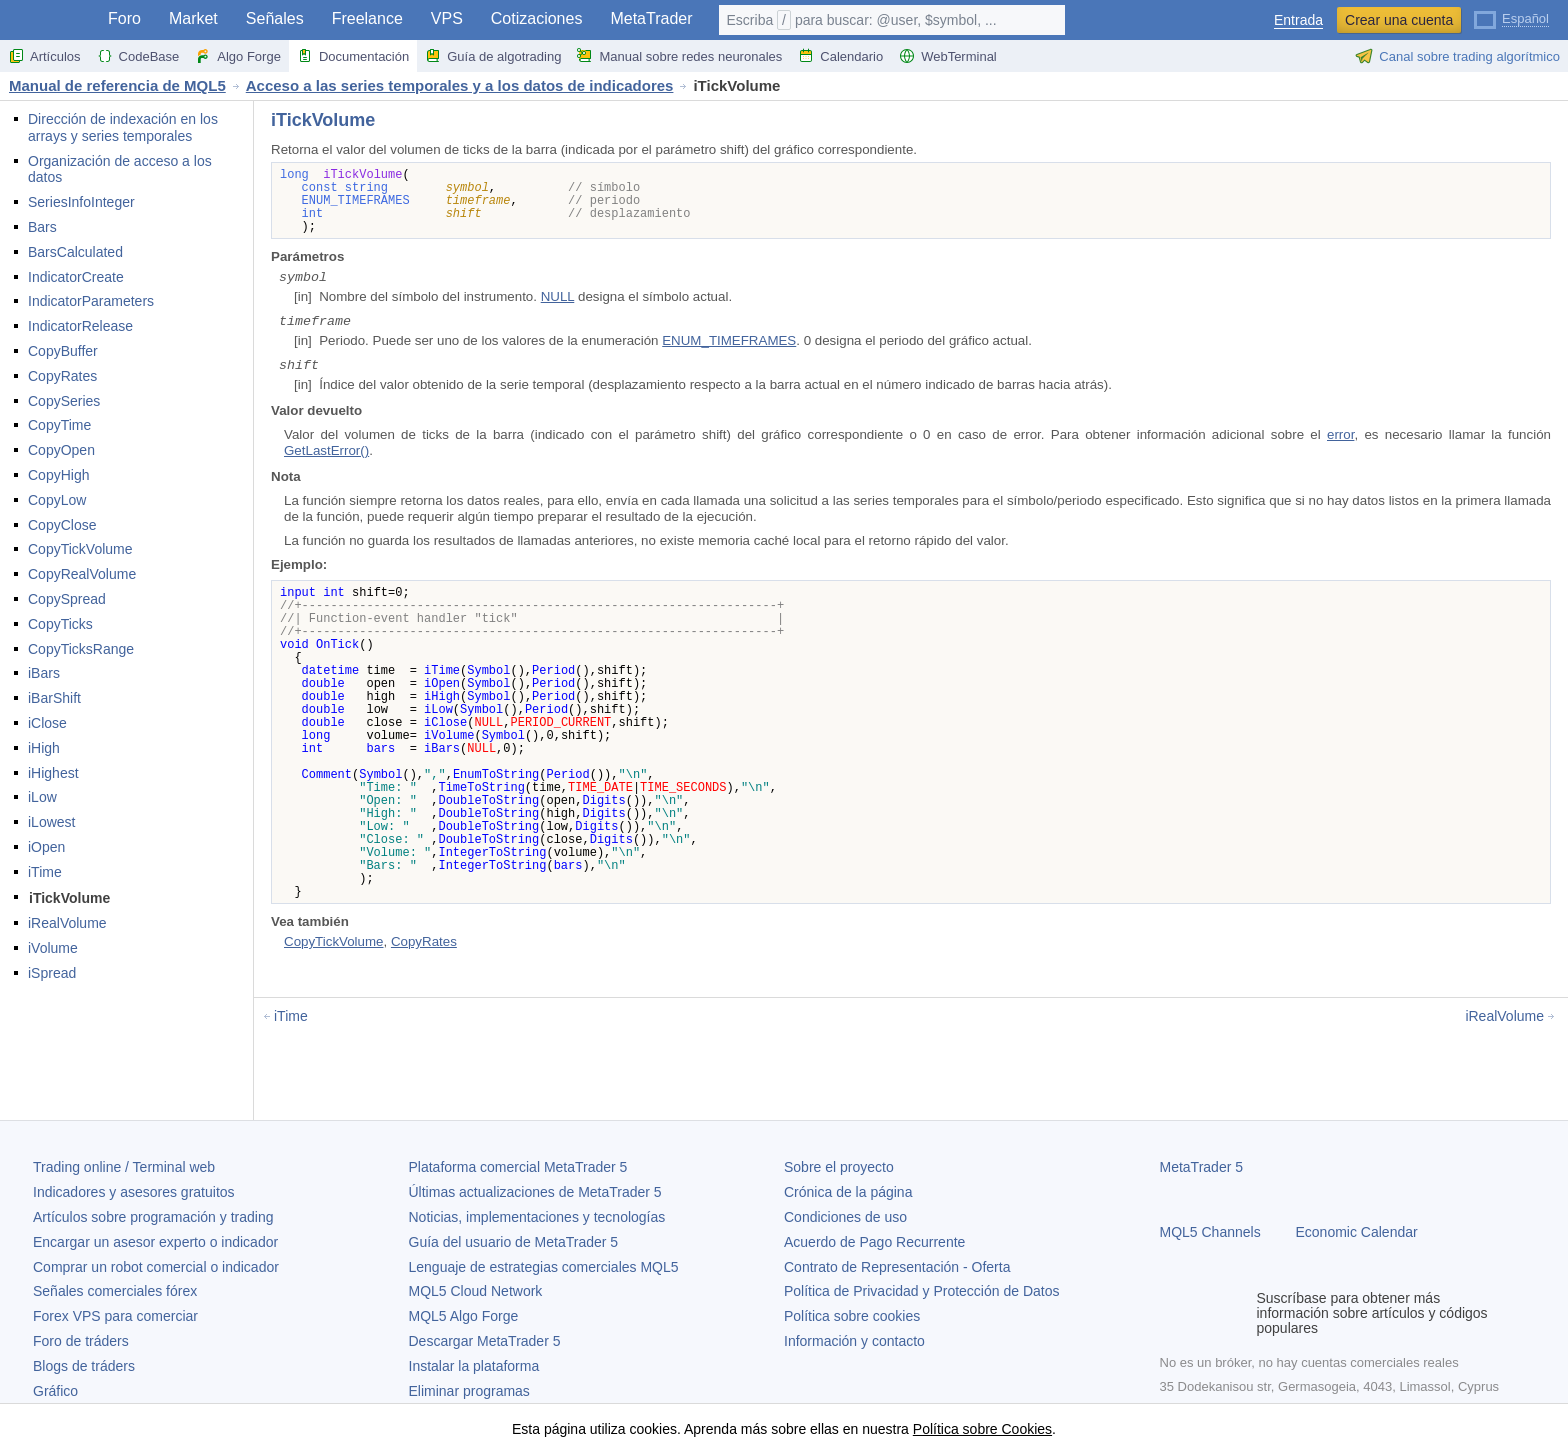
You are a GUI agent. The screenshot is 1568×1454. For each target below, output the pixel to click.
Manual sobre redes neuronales (679, 56)
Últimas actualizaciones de (535, 1192)
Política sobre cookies (852, 1316)
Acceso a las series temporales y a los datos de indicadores (460, 85)
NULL (558, 296)
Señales (275, 18)
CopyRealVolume (82, 574)
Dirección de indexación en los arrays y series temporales (123, 127)
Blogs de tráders (84, 1366)
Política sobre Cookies (982, 1429)
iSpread (52, 973)
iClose (47, 723)
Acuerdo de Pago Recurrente (874, 1242)
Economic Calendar (1357, 1232)
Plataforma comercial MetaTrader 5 (518, 1167)
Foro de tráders (81, 1341)
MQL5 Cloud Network (476, 1291)
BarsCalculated (75, 252)
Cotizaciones (537, 18)
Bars (42, 227)
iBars (44, 673)
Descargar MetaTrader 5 (485, 1341)
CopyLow (57, 500)
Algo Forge (238, 56)
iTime (45, 872)
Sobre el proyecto (839, 1167)
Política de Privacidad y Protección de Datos (921, 1291)
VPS (447, 18)
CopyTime (59, 425)
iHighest (53, 773)
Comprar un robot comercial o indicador (156, 1267)
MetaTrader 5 (1202, 1167)
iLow (42, 797)
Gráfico (55, 1391)
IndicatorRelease (80, 326)
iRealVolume (67, 923)
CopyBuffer (63, 351)
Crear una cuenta (1399, 20)
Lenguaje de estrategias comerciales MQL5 (544, 1267)
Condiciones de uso (845, 1217)
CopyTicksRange (81, 649)
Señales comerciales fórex (115, 1291)
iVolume (53, 948)
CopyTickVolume (80, 549)
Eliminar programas (469, 1391)
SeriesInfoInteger (81, 202)
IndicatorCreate (76, 277)
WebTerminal (948, 56)
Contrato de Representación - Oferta (897, 1267)
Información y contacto (854, 1341)
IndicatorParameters (91, 301)
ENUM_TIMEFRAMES (729, 340)
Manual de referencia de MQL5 (117, 85)
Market (193, 18)
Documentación (353, 56)
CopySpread (67, 599)
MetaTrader (651, 18)
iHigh (44, 748)
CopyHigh (58, 475)
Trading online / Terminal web (124, 1167)
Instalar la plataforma (474, 1366)
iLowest (51, 822)
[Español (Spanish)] (1511, 18)
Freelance (367, 18)
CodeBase (138, 56)
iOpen (46, 847)
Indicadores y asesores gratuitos (134, 1192)
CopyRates (62, 376)
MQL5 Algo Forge (464, 1316)
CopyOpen (61, 450)
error (1340, 434)
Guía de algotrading (493, 56)
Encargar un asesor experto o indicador (155, 1242)
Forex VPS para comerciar (115, 1316)
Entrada (1298, 20)
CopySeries (64, 401)
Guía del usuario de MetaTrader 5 (514, 1242)
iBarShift (54, 698)
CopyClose (62, 525)
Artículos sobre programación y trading (153, 1217)
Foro (124, 18)
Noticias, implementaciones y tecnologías (537, 1217)
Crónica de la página (848, 1192)
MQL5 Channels (1210, 1232)
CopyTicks (60, 624)
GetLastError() (326, 450)
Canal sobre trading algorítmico (1457, 56)
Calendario (840, 56)
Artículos (44, 56)
